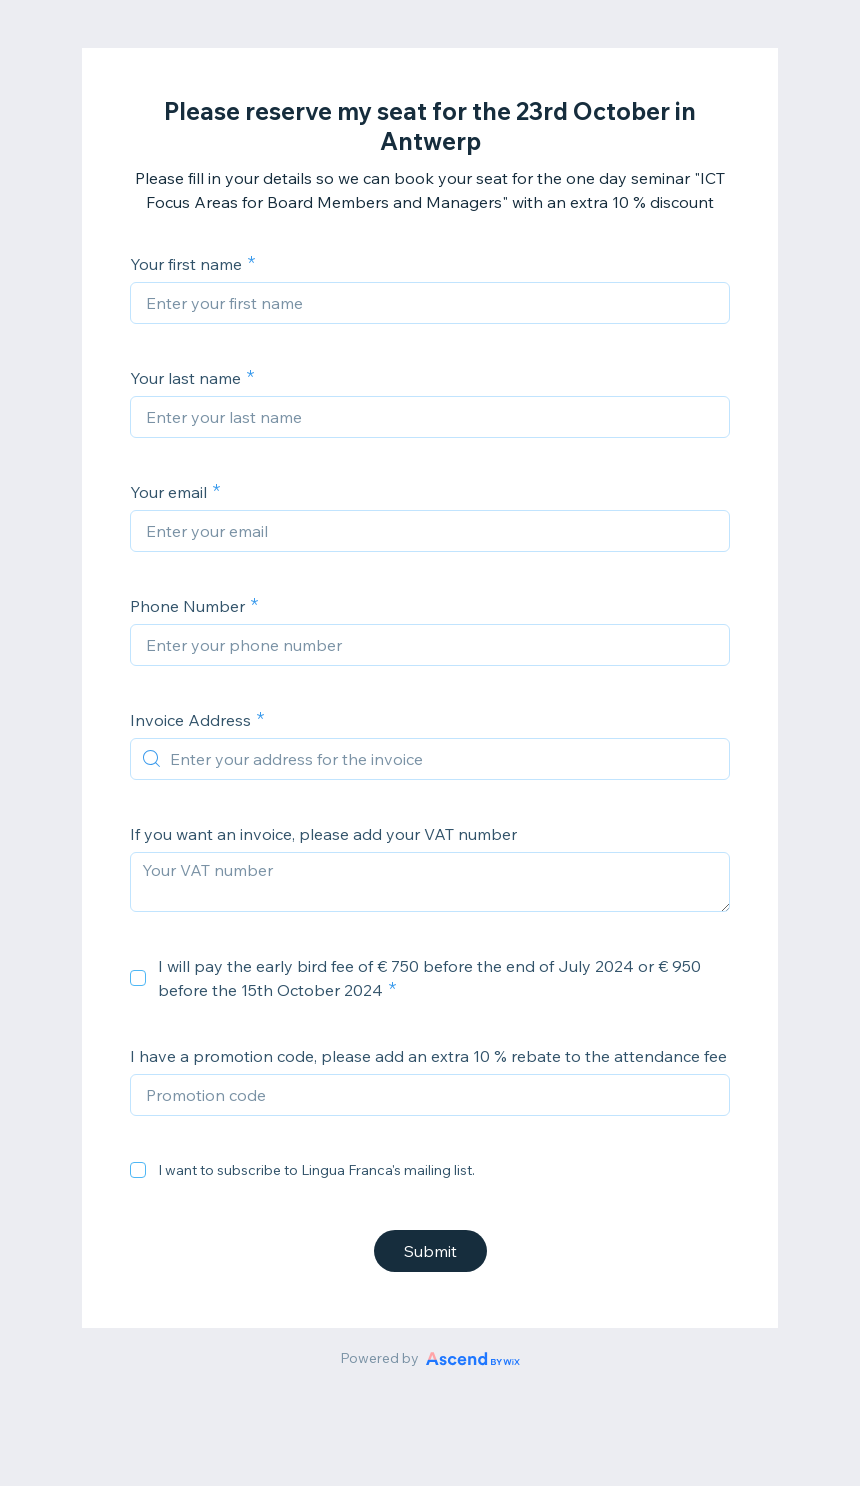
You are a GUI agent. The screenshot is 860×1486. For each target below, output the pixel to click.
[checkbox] (138, 978)
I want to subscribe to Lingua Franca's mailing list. (316, 1170)
